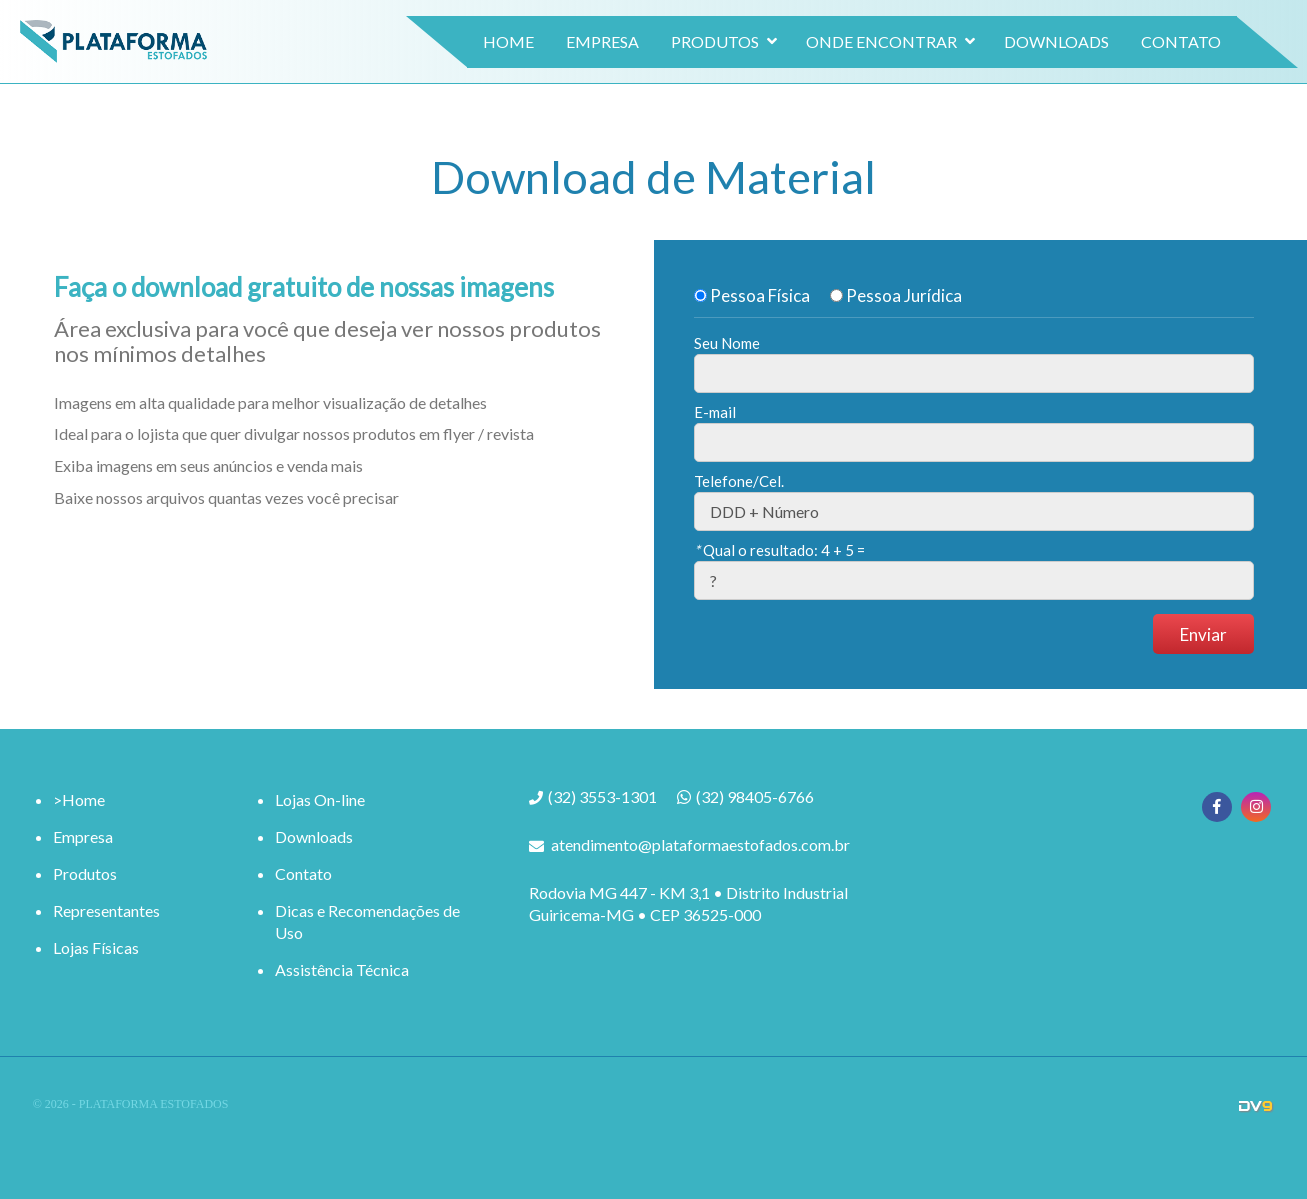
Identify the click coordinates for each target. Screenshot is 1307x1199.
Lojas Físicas (96, 947)
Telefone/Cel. (739, 481)
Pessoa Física (752, 295)
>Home (79, 799)
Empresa (555, 56)
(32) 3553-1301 (602, 797)
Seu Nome (727, 343)
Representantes (106, 910)
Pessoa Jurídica (896, 295)
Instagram (1256, 807)
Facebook (1217, 807)
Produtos (668, 56)
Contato (1134, 56)
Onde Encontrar (834, 56)
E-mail (715, 412)
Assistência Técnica (342, 969)
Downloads (1009, 56)
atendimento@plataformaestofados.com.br (700, 844)
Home (461, 56)
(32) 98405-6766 (755, 797)
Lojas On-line (320, 799)
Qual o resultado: (779, 550)
